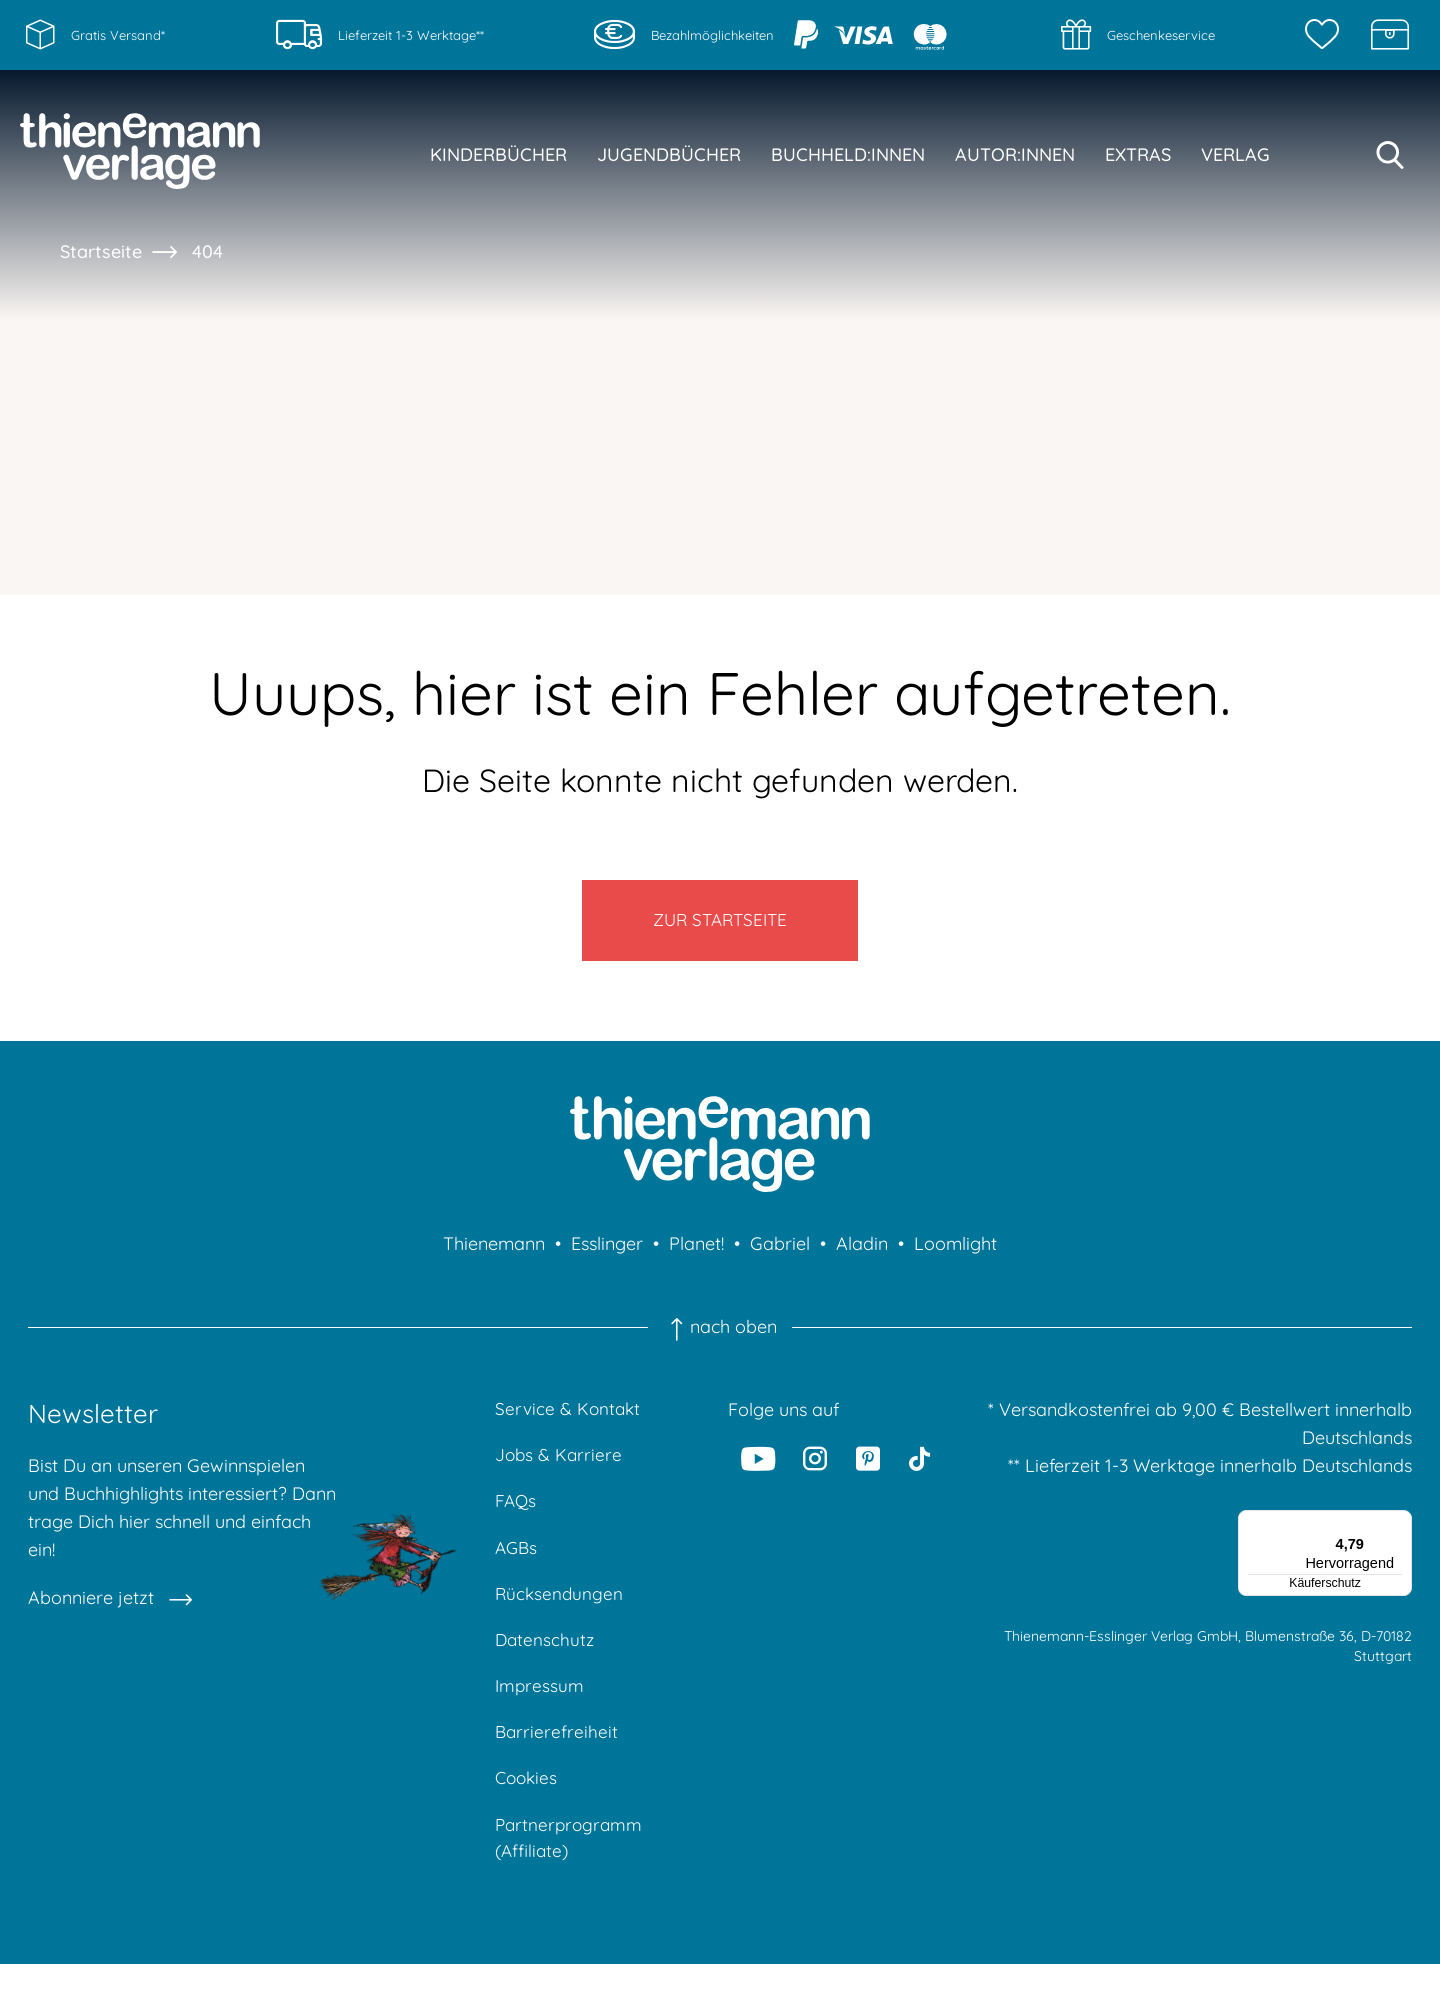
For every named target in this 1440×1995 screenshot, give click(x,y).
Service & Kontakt (569, 1420)
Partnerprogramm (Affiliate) (571, 1866)
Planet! (696, 1254)
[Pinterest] (868, 1469)
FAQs (516, 1516)
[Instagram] (816, 1469)
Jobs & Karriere (560, 1468)
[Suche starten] (1390, 155)
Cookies (528, 1804)
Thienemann (494, 1254)
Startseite (101, 251)
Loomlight (955, 1254)
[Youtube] (758, 1469)
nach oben (720, 1338)
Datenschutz (546, 1660)
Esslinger (607, 1254)
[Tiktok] (919, 1469)
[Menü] (1400, 1533)
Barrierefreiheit (557, 1756)
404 (207, 251)
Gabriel (780, 1254)
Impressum (540, 1708)
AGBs (517, 1564)
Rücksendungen (560, 1612)
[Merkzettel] (1327, 35)
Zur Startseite (720, 925)
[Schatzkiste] (1390, 35)
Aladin (862, 1254)
